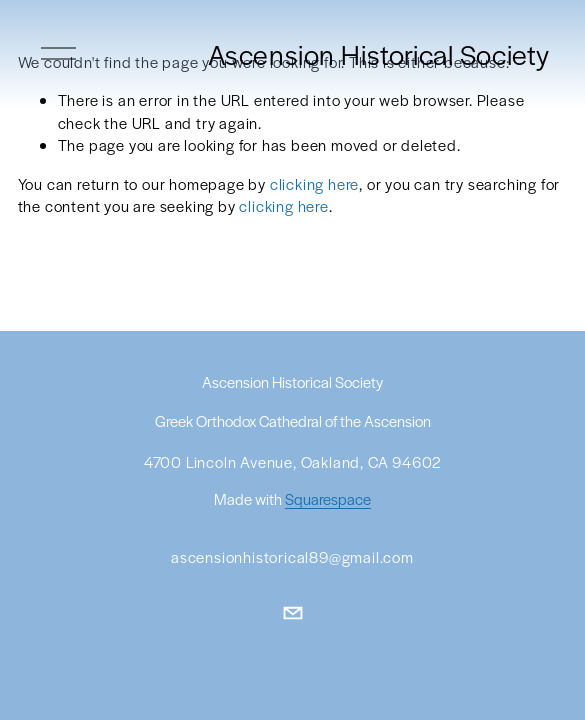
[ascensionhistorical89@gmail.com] (293, 613)
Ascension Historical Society (379, 53)
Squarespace (328, 500)
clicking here (314, 183)
